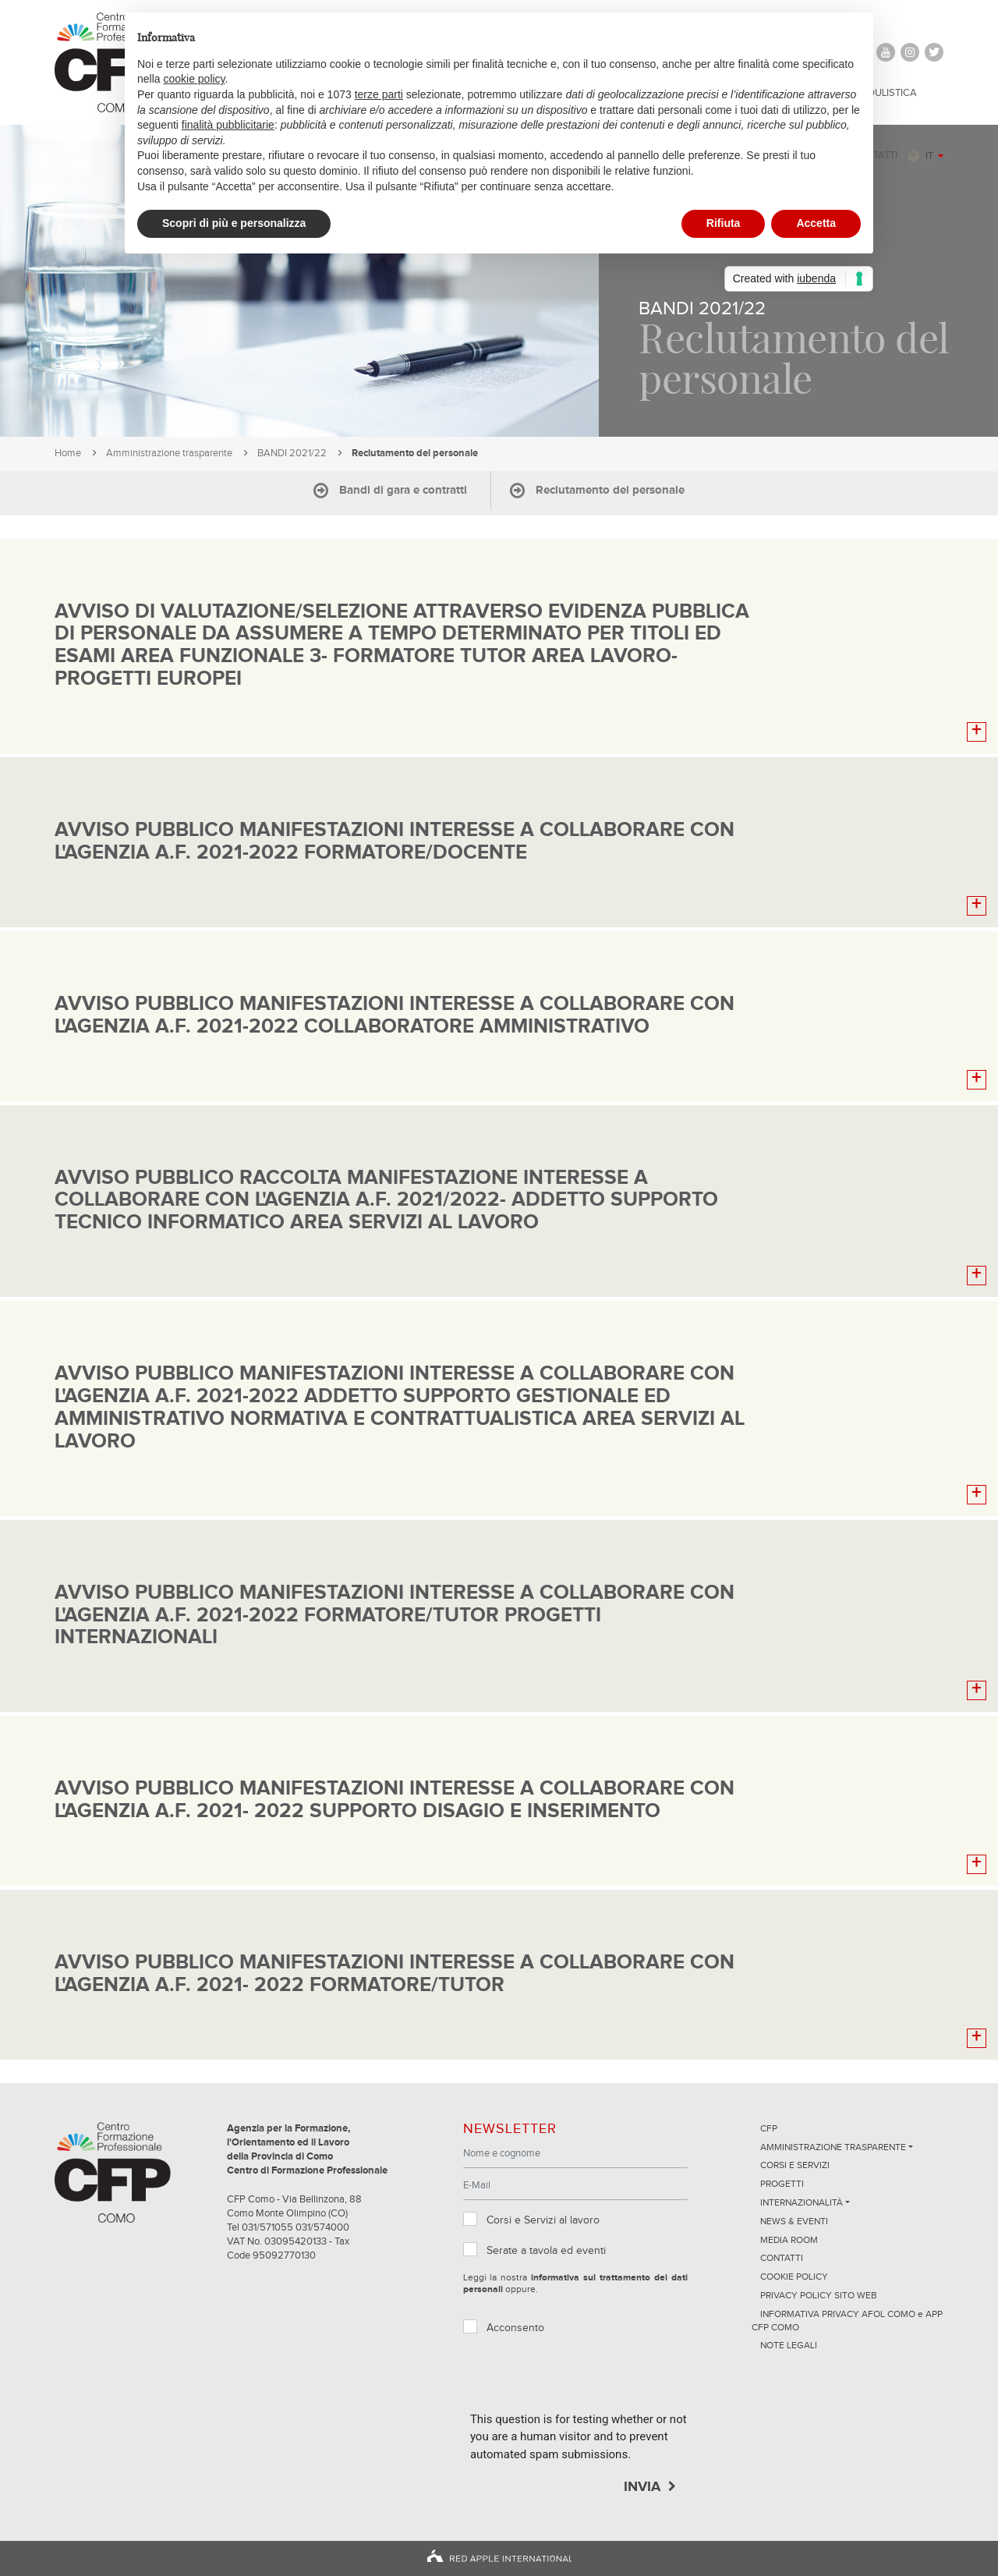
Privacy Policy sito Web (818, 2296)
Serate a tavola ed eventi (546, 2250)
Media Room (789, 2240)
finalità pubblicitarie (228, 125)
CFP (768, 2129)
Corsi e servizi (795, 2165)
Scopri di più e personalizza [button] (234, 223)
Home (68, 453)
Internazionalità (801, 2203)
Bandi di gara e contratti (403, 490)
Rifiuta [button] (723, 223)
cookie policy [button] (194, 79)
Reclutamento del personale (610, 490)
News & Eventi (794, 2222)
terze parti (379, 94)
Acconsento (515, 2328)
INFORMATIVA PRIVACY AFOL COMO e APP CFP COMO (847, 2321)
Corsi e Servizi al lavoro (543, 2220)
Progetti (782, 2184)
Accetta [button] (816, 223)
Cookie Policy (794, 2277)
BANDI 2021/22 (292, 453)
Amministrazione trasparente (169, 453)
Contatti (781, 2258)
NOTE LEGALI (788, 2346)
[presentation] (588, 2380)
